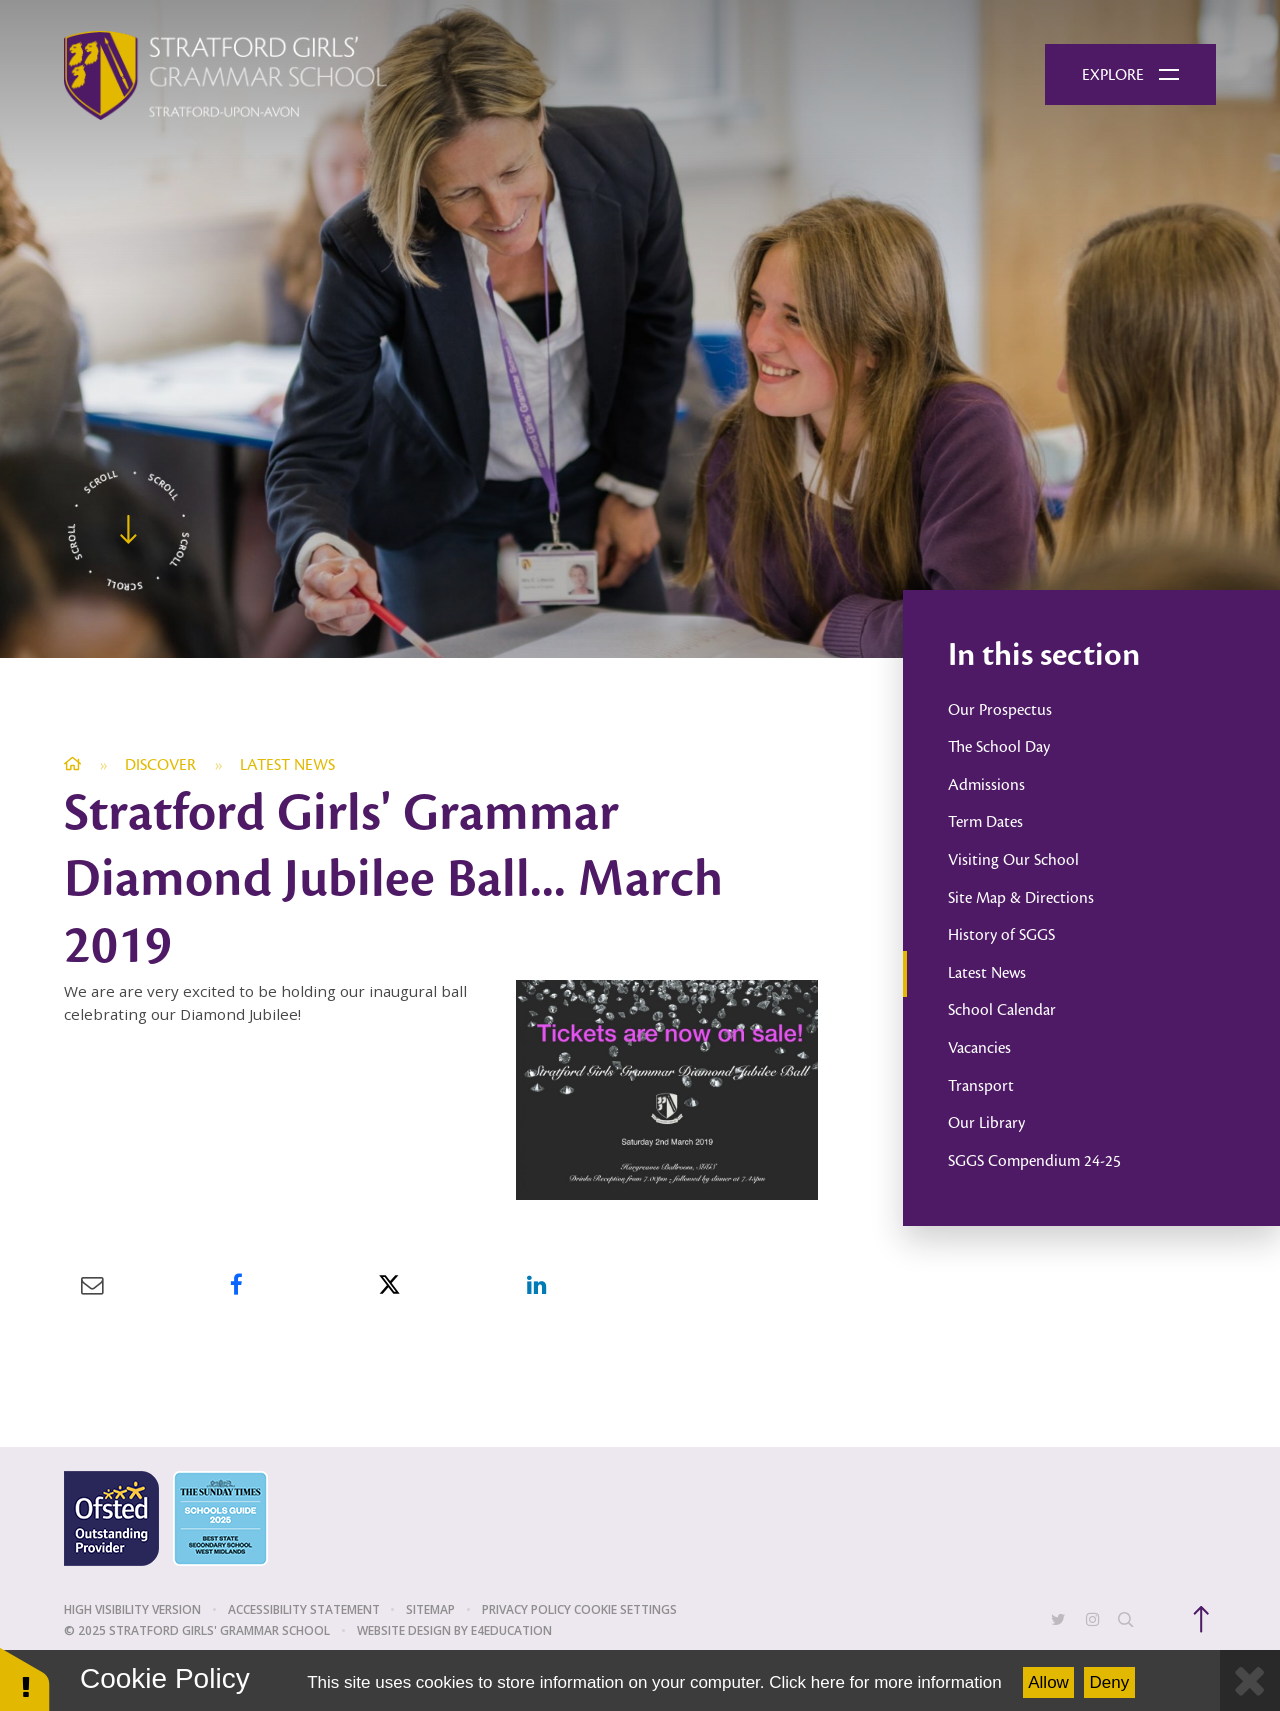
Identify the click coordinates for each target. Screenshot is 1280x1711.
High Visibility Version (132, 1609)
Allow (1048, 1682)
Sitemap (430, 1609)
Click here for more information (885, 1682)
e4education (511, 1630)
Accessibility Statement (304, 1609)
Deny (1110, 1682)
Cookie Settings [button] (625, 1609)
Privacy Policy (526, 1609)
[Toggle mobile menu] (1130, 75)
